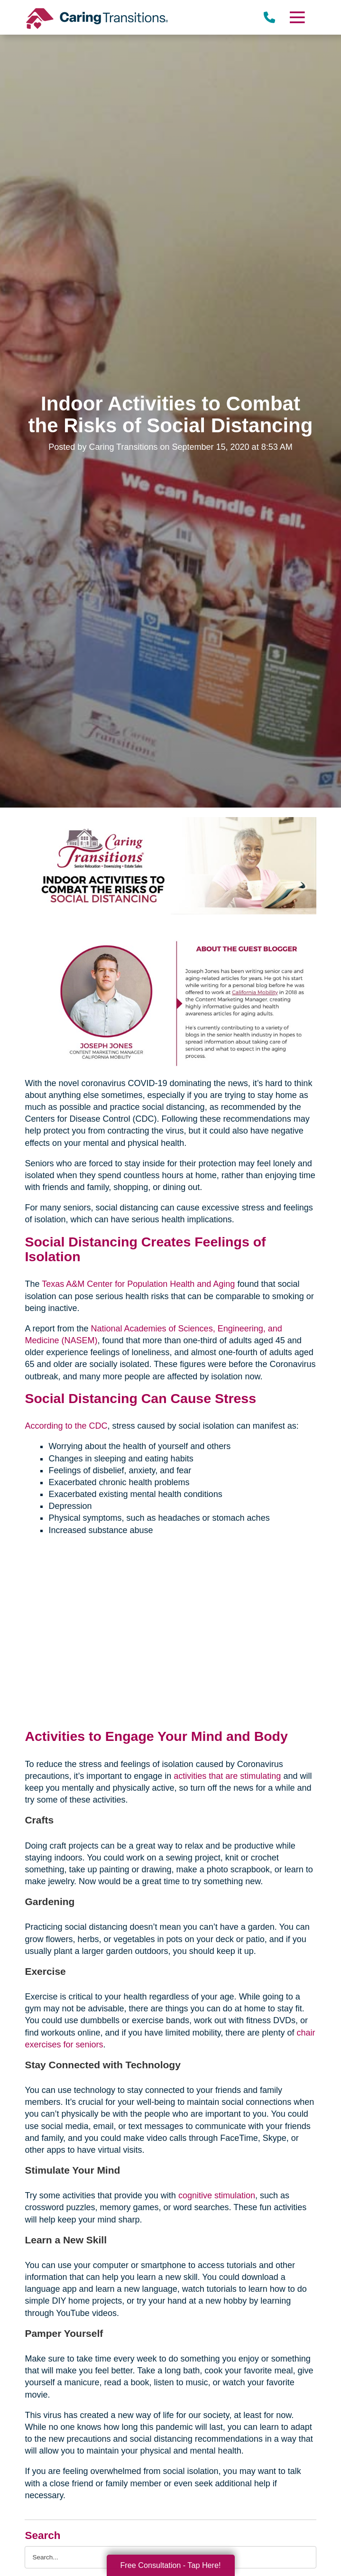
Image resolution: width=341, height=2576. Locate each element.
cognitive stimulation (216, 2195)
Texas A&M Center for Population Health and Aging (138, 1284)
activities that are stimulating (227, 1776)
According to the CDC (66, 1426)
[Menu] (296, 17)
